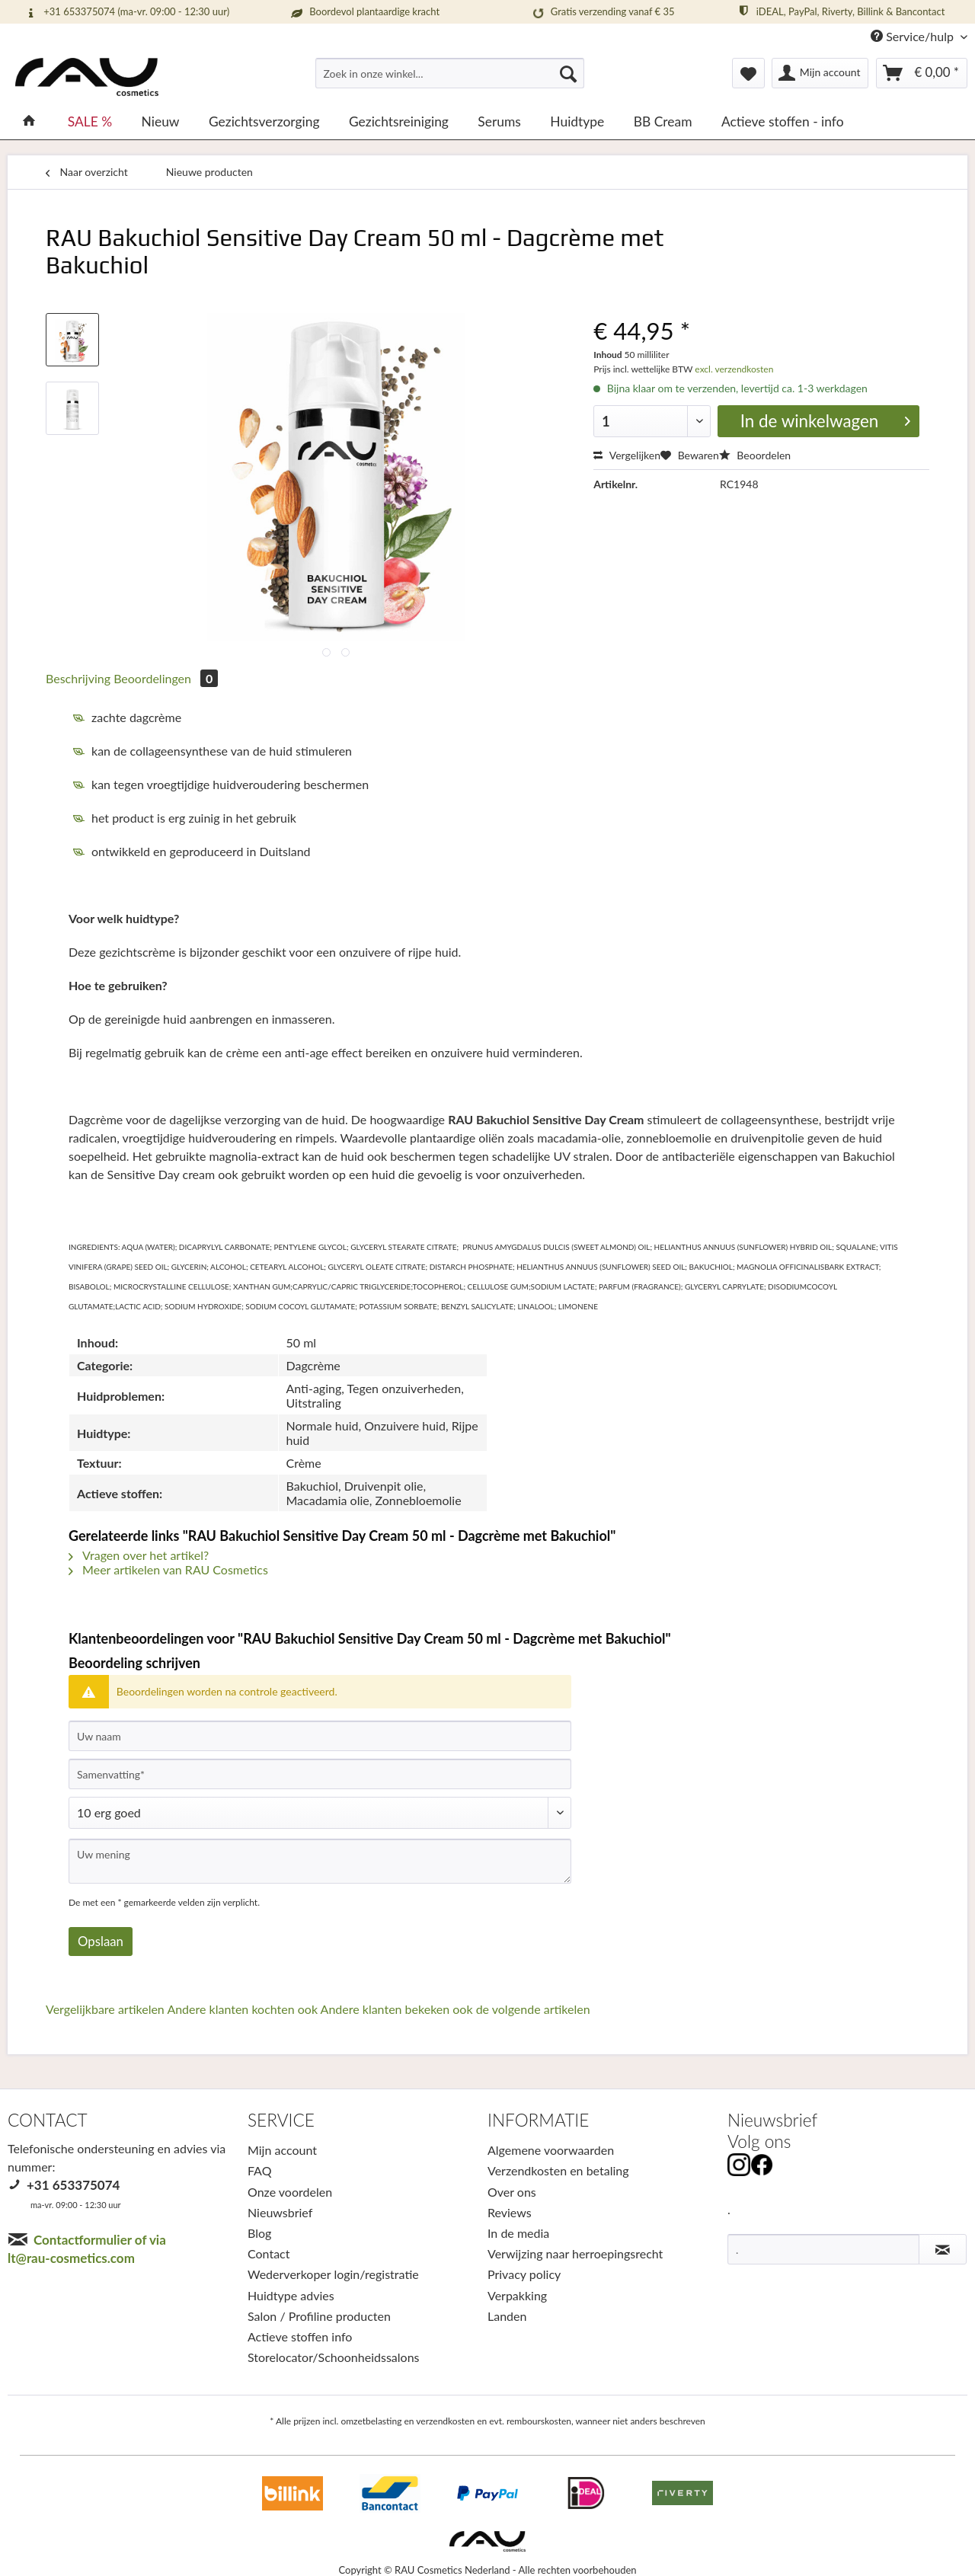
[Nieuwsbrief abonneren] (943, 2249)
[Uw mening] (320, 1861)
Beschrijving (78, 678)
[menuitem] (449, 79)
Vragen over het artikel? (139, 1555)
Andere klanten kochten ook (242, 2009)
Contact (268, 2253)
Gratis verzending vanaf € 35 (601, 13)
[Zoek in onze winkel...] (449, 73)
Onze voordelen (290, 2191)
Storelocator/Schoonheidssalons (334, 2357)
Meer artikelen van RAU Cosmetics (168, 1569)
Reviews (510, 2212)
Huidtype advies (291, 2295)
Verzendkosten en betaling (558, 2170)
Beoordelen (755, 455)
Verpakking (517, 2295)
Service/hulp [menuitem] (914, 36)
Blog (259, 2233)
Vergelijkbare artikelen (105, 2009)
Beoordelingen (165, 678)
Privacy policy (524, 2274)
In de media (518, 2233)
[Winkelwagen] (921, 73)
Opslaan (100, 1941)
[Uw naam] (320, 1736)
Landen (507, 2316)
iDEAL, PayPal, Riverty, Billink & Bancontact (841, 11)
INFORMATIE (538, 2120)
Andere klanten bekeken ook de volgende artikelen (455, 2009)
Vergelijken (626, 455)
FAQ (259, 2170)
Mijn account (282, 2150)
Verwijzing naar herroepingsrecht (575, 2253)
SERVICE (281, 2120)
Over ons (512, 2191)
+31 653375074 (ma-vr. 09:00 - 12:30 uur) (126, 12)
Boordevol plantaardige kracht (364, 12)
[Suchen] (568, 73)
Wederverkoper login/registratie (333, 2274)
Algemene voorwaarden (551, 2150)
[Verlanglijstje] (748, 73)
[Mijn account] (820, 73)
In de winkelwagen (825, 420)
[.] (823, 2249)
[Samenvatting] (320, 1774)
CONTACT (48, 2120)
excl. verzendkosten (732, 369)
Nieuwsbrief (280, 2212)
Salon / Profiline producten (319, 2316)
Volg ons (759, 2141)
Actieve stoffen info (300, 2336)
